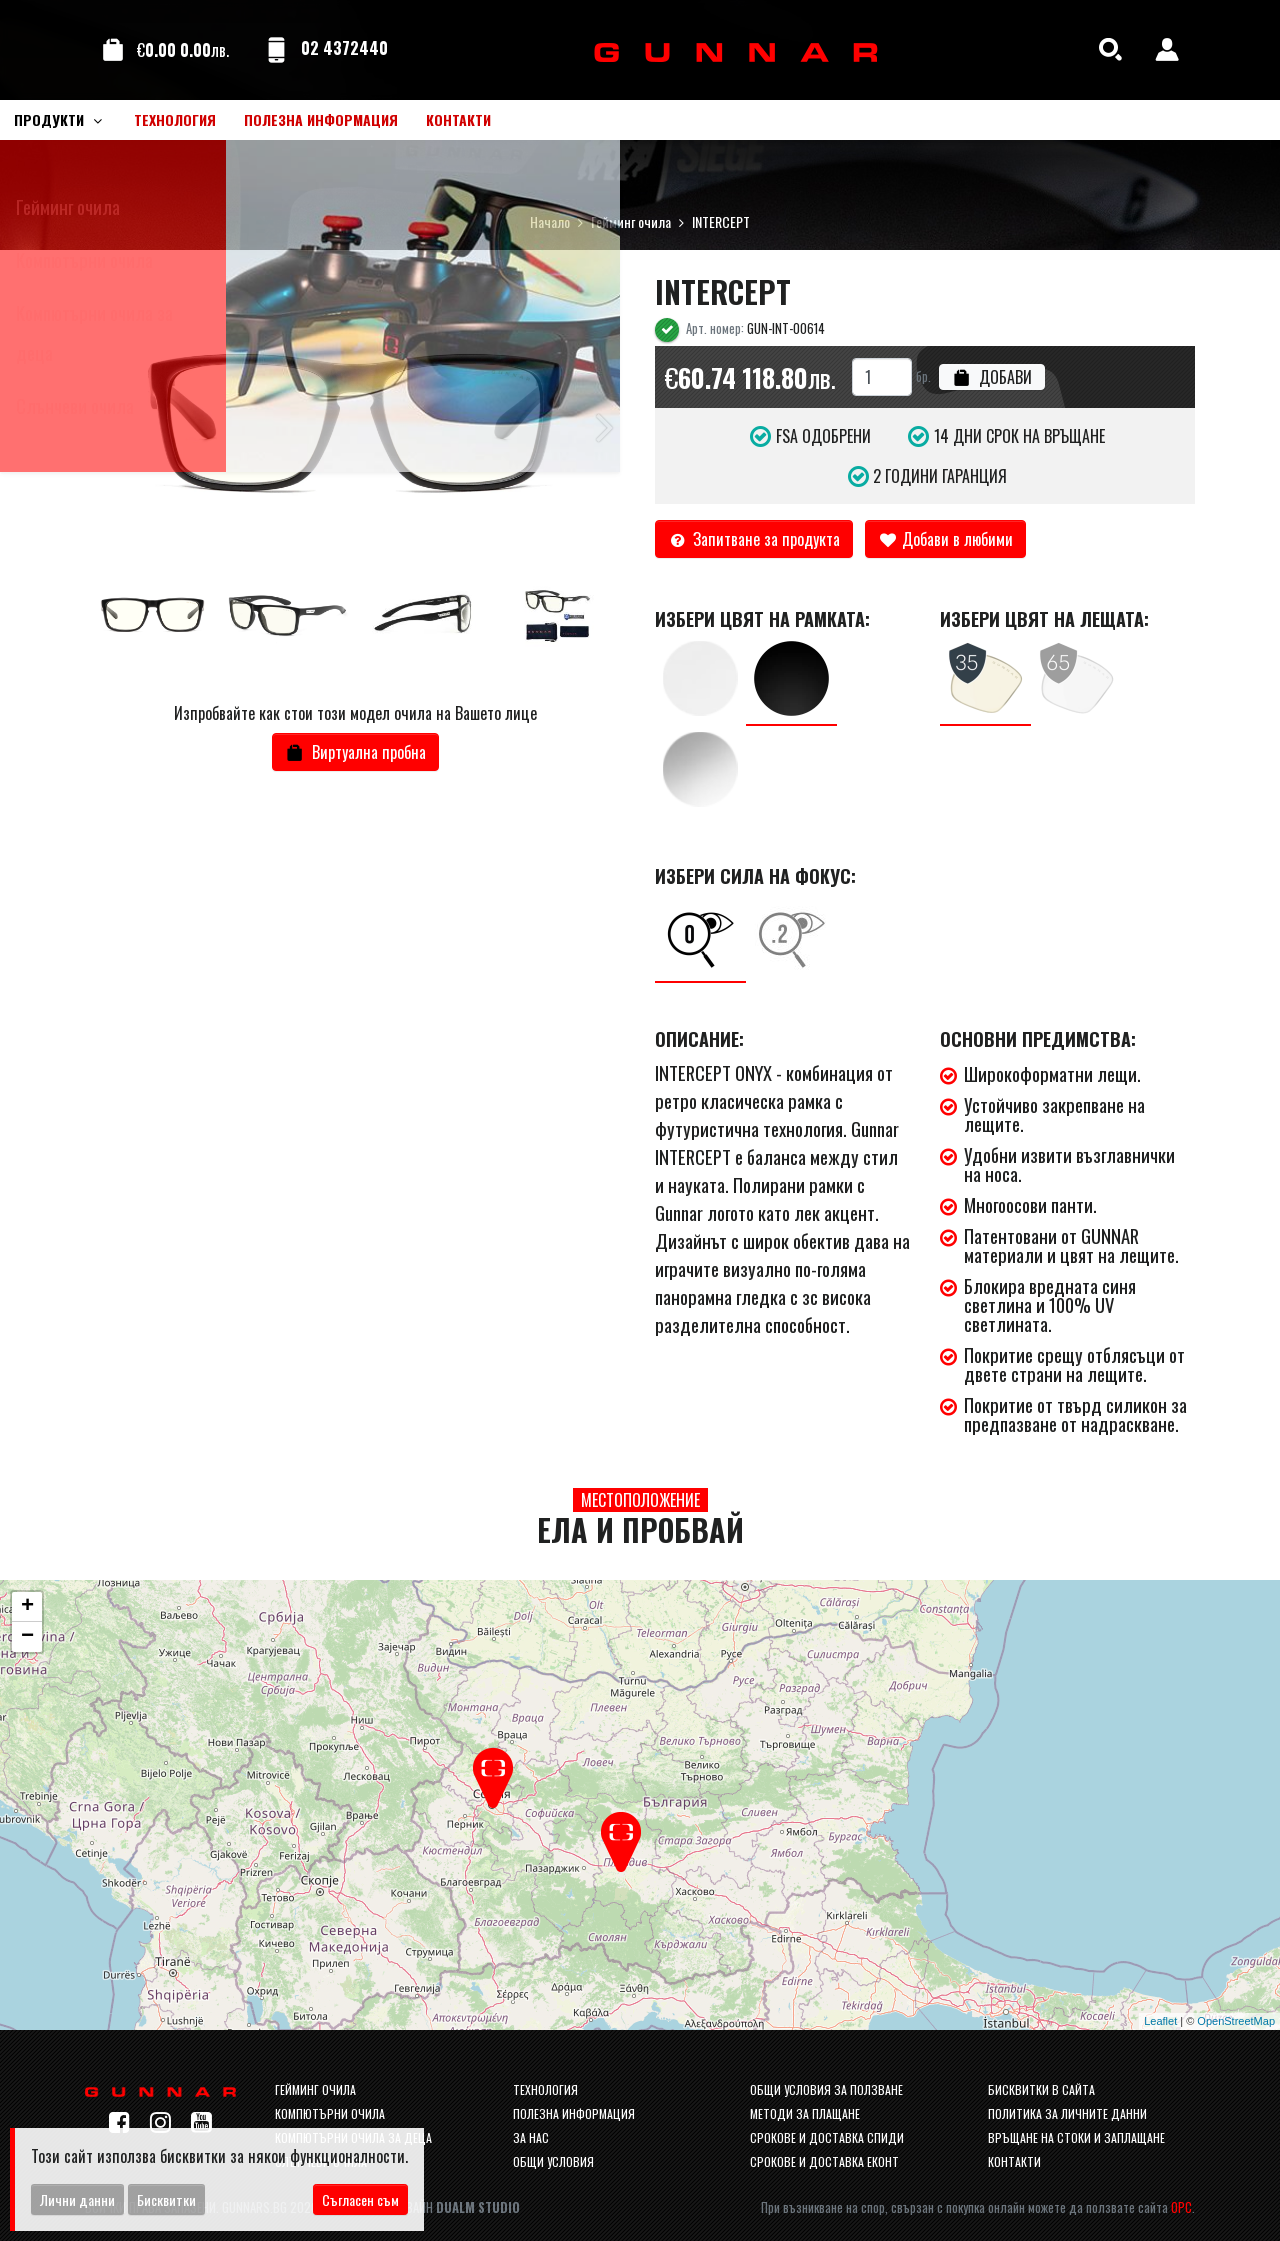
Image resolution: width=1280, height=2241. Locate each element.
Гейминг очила (631, 221)
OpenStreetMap (1236, 2021)
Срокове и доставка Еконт (824, 2161)
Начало (550, 221)
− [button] (27, 1637)
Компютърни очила (330, 2113)
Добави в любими (946, 539)
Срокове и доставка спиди (827, 2137)
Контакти (1014, 2161)
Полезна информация (574, 2113)
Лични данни (77, 2199)
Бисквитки (166, 2199)
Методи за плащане (805, 2113)
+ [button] (27, 1607)
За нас (531, 2137)
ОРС (1181, 2207)
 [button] (605, 425)
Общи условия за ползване (826, 2089)
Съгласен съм (360, 2199)
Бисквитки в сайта (1041, 2089)
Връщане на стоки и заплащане (1076, 2137)
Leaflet (1160, 2021)
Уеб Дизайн (444, 2207)
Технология (545, 2089)
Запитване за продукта (754, 539)
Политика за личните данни (1067, 2113)
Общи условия (553, 2161)
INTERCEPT (721, 221)
